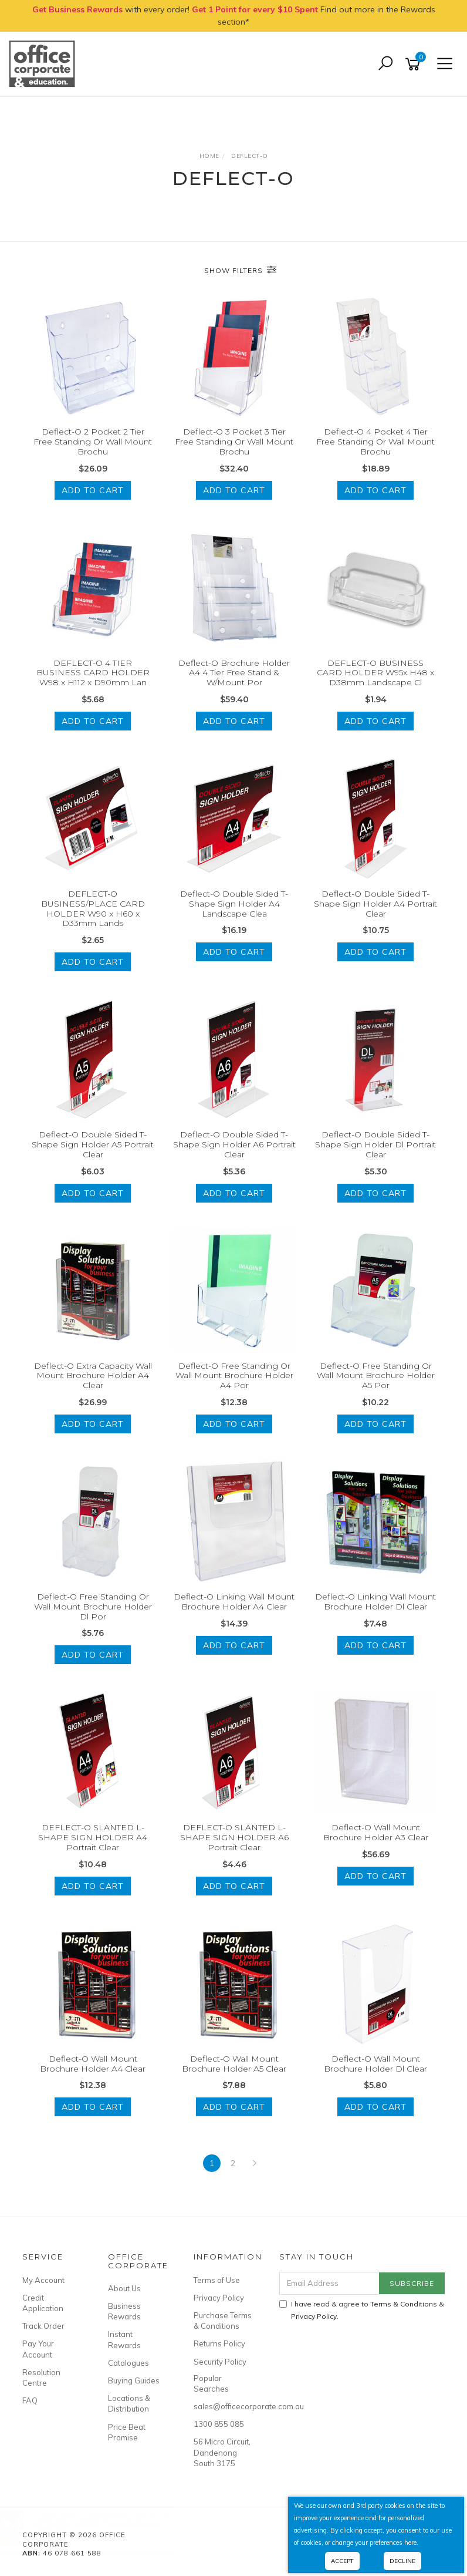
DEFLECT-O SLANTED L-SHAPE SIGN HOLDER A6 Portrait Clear (234, 1837)
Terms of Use (217, 2280)
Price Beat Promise (126, 2432)
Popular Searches (211, 2383)
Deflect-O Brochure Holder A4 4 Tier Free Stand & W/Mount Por (234, 673)
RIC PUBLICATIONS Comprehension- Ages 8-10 (109, 2527)
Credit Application (42, 2303)
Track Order (43, 2326)
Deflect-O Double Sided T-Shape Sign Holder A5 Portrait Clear (93, 1144)
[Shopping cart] (415, 64)
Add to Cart (93, 490)
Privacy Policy (219, 2297)
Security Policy (220, 2361)
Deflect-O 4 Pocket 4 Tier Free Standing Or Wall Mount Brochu (375, 441)
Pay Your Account (38, 2349)
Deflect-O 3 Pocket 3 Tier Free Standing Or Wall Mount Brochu (234, 441)
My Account (43, 2280)
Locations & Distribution (129, 2403)
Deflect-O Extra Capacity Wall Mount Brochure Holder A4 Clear (93, 1376)
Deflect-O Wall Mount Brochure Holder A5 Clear (234, 2063)
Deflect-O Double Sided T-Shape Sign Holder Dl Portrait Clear (375, 1144)
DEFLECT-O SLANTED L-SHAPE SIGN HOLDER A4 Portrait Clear (92, 1837)
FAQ (30, 2400)
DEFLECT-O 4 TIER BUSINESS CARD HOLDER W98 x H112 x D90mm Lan (93, 673)
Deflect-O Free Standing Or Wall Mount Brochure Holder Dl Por (93, 1606)
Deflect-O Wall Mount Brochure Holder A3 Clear (375, 1832)
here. (411, 2542)
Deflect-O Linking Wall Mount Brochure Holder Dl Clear (375, 1601)
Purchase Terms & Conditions (223, 2321)
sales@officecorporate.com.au (223, 2406)
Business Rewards (124, 2311)
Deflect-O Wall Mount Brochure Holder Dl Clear (375, 2063)
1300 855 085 (219, 2424)
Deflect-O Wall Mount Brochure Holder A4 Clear (92, 2063)
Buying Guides (134, 2380)
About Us (124, 2288)
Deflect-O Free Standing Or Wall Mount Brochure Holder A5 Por (376, 1376)
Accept (342, 2561)
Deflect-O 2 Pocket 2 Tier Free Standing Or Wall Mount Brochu (92, 441)
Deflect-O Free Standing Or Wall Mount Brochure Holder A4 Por (234, 1376)
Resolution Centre (41, 2378)
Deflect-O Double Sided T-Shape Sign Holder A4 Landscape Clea (234, 903)
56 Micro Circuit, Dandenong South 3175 (222, 2452)
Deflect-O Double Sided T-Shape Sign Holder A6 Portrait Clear (234, 1144)
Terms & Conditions (403, 2303)
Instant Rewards (124, 2339)
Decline (402, 2561)
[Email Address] (329, 2283)
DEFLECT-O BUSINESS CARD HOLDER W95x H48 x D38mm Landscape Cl (375, 673)
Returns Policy (219, 2343)
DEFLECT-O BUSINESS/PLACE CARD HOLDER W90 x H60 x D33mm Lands (93, 908)
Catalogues (128, 2363)
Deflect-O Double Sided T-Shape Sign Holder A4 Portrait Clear (375, 903)
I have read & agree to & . (361, 2310)
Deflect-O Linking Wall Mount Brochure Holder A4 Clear (234, 1601)
